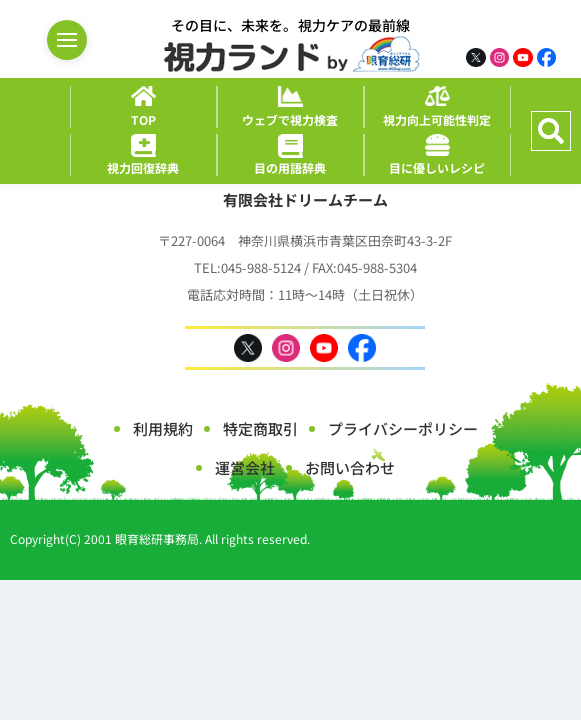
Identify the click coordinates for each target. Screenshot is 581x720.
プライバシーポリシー (403, 428)
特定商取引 (260, 428)
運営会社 (245, 467)
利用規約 (163, 428)
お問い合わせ (350, 467)
